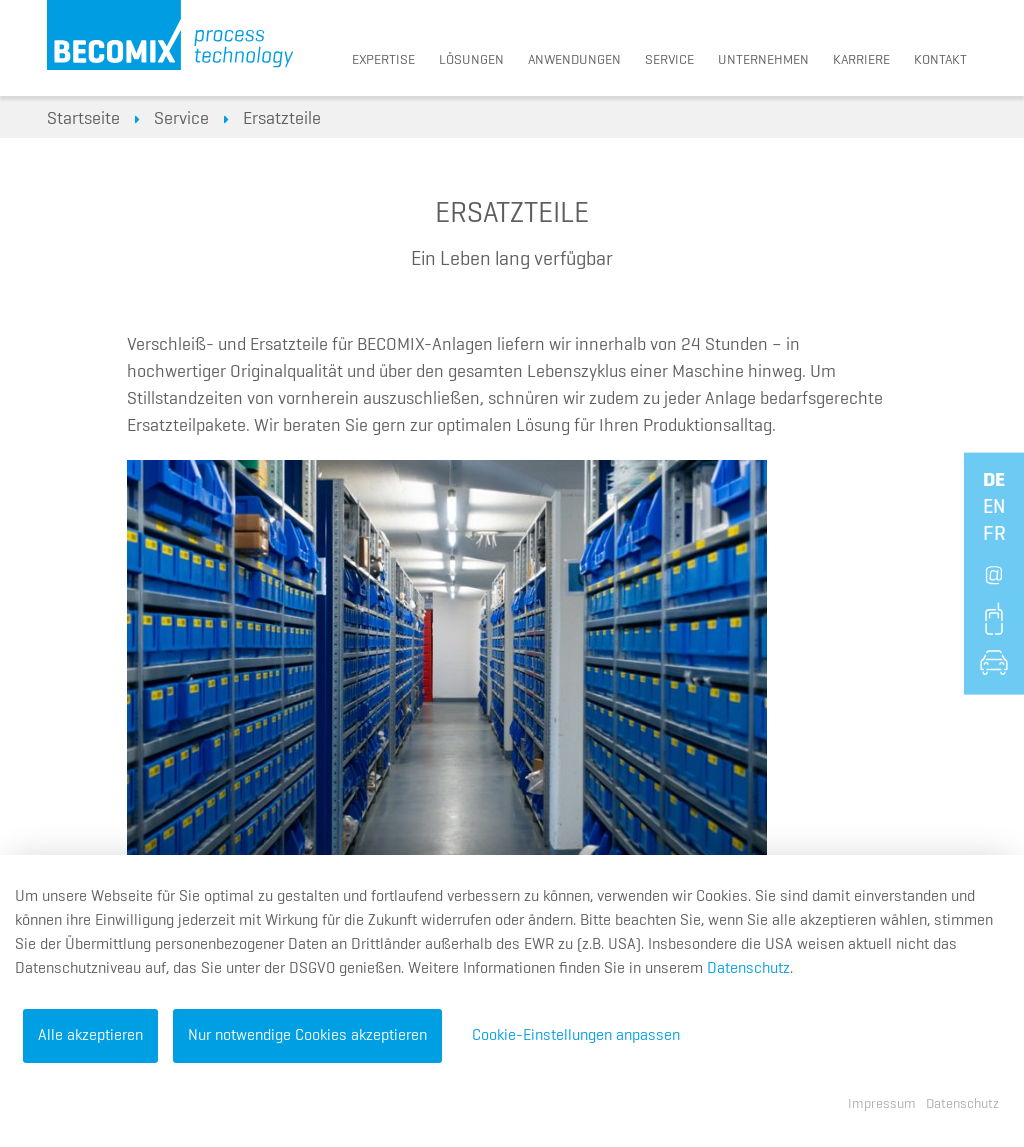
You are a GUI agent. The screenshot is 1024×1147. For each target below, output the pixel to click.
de (994, 479)
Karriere (861, 60)
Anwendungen (574, 60)
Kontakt (940, 60)
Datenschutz (748, 969)
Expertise (383, 60)
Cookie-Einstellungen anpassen (576, 1036)
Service (669, 60)
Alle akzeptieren (90, 1036)
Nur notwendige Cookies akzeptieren (307, 1036)
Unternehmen (763, 60)
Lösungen (471, 60)
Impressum (882, 1104)
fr (994, 533)
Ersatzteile (282, 119)
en (994, 506)
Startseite (83, 119)
